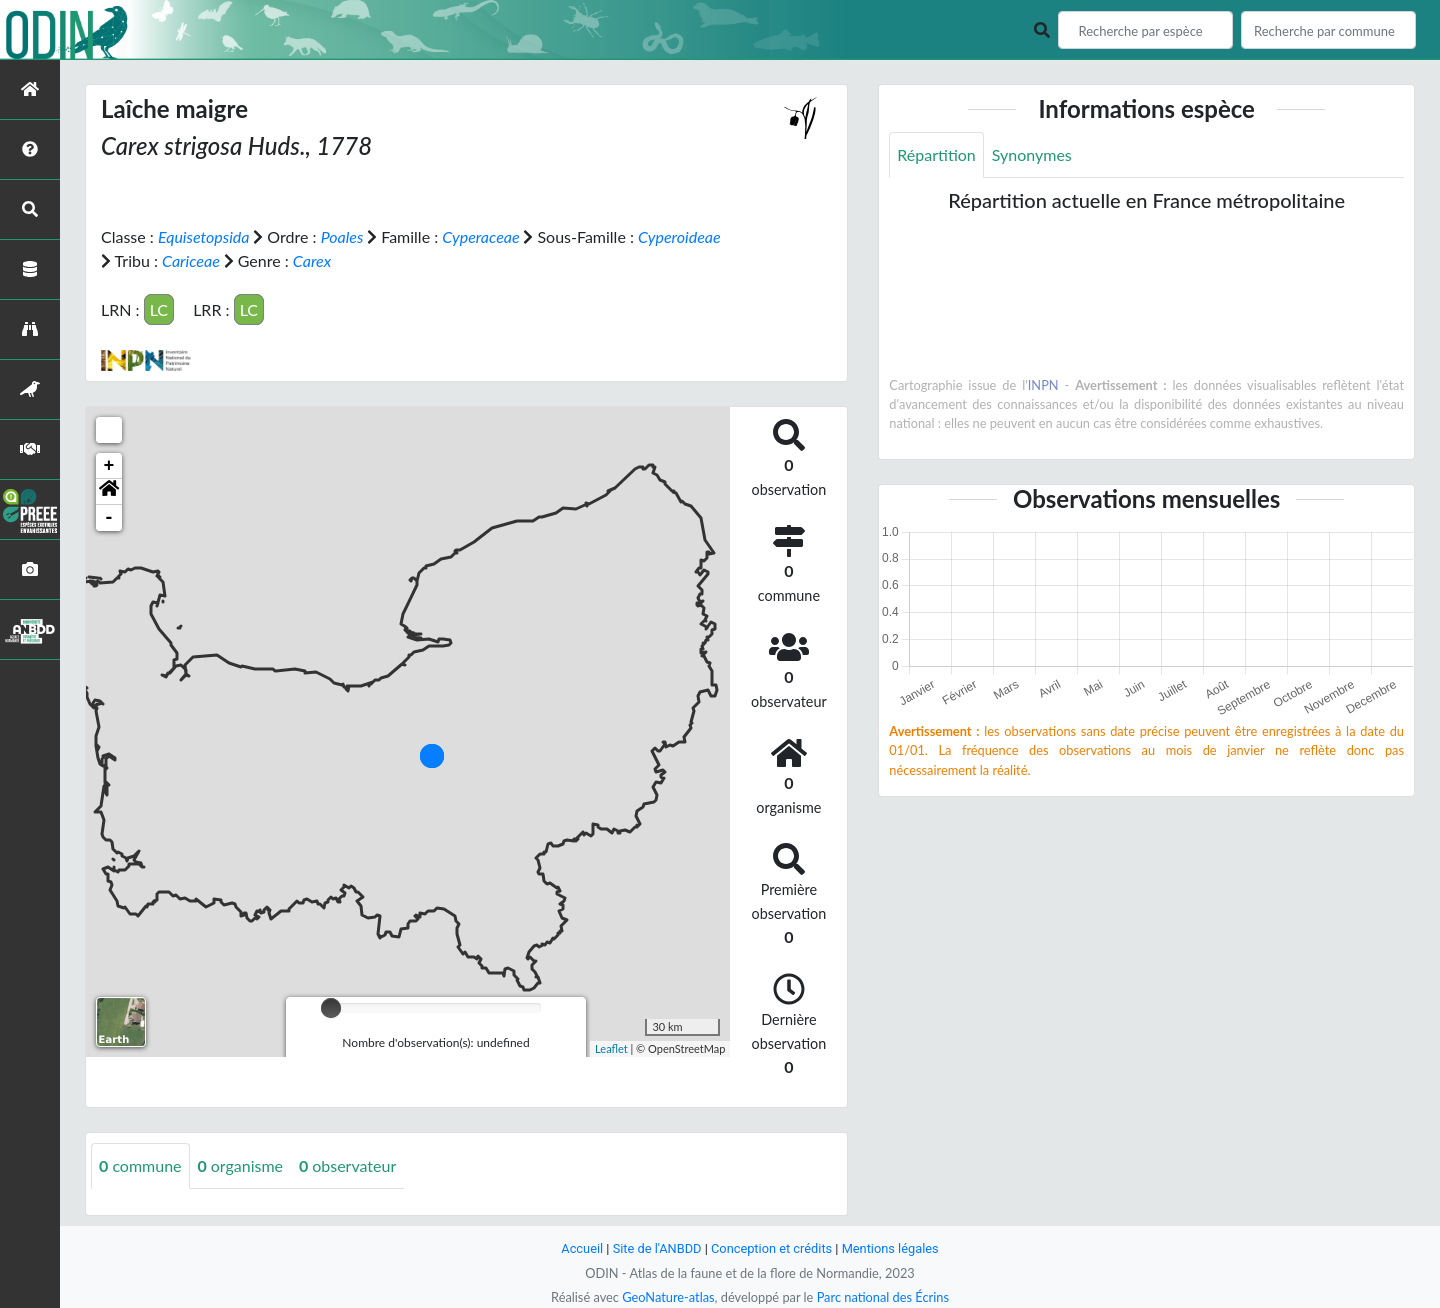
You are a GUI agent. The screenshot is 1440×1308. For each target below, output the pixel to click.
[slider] (331, 1008)
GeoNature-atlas (668, 1297)
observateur (347, 1165)
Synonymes (1032, 154)
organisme (240, 1165)
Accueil (582, 1248)
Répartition (936, 154)
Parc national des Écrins (883, 1297)
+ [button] (109, 466)
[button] (109, 492)
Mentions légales (890, 1248)
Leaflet (611, 1048)
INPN (1043, 385)
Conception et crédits (771, 1248)
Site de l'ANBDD (657, 1248)
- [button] (109, 518)
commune (140, 1165)
